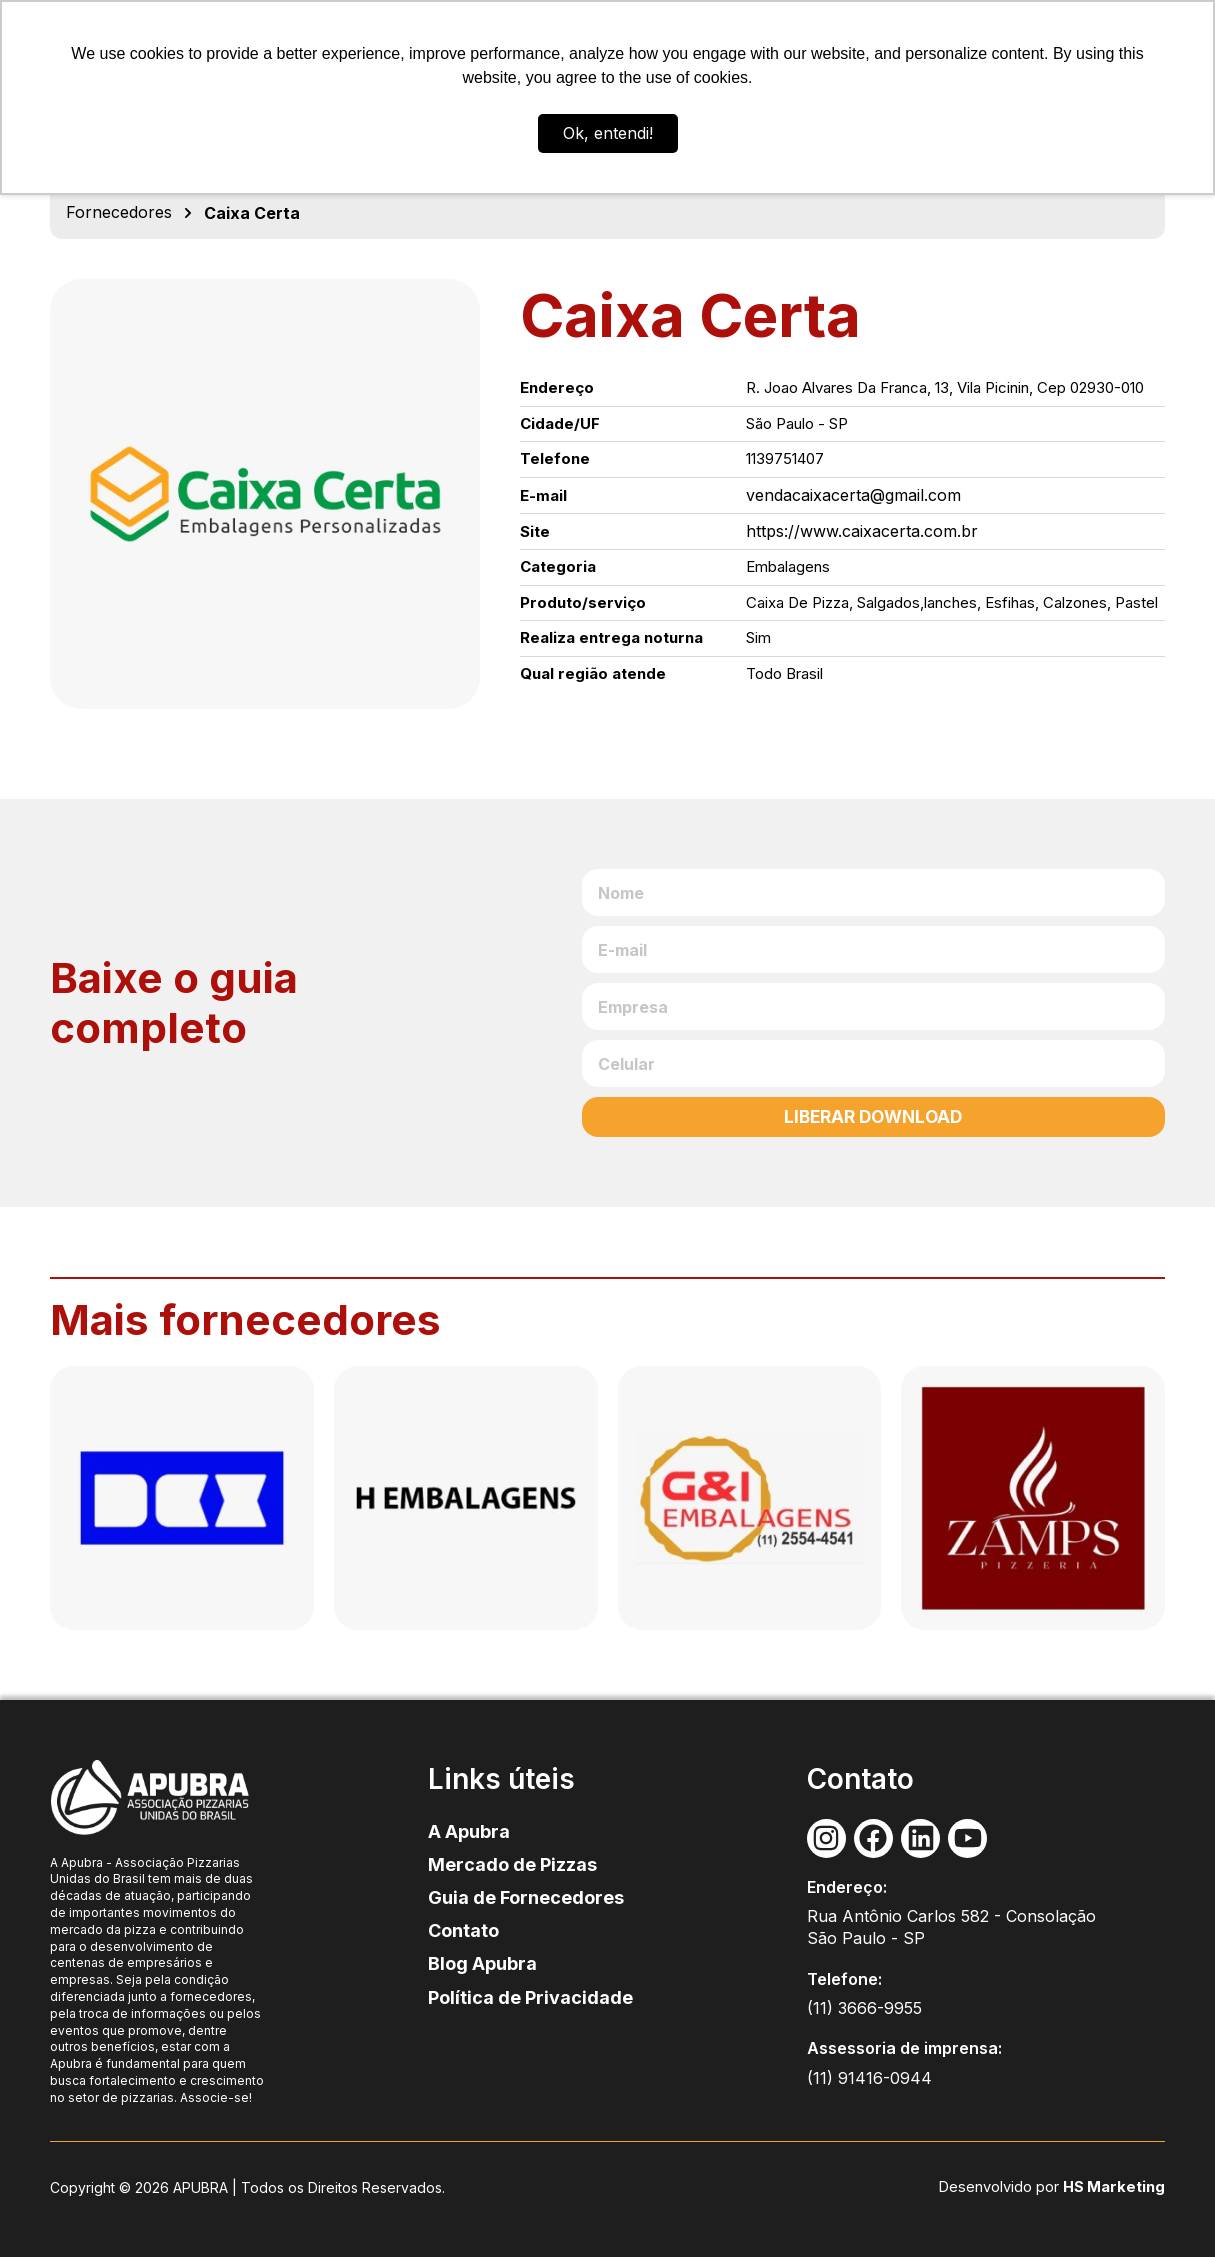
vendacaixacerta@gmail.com (853, 495)
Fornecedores (119, 212)
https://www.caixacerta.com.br (862, 531)
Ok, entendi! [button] (608, 133)
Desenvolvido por (1006, 2186)
